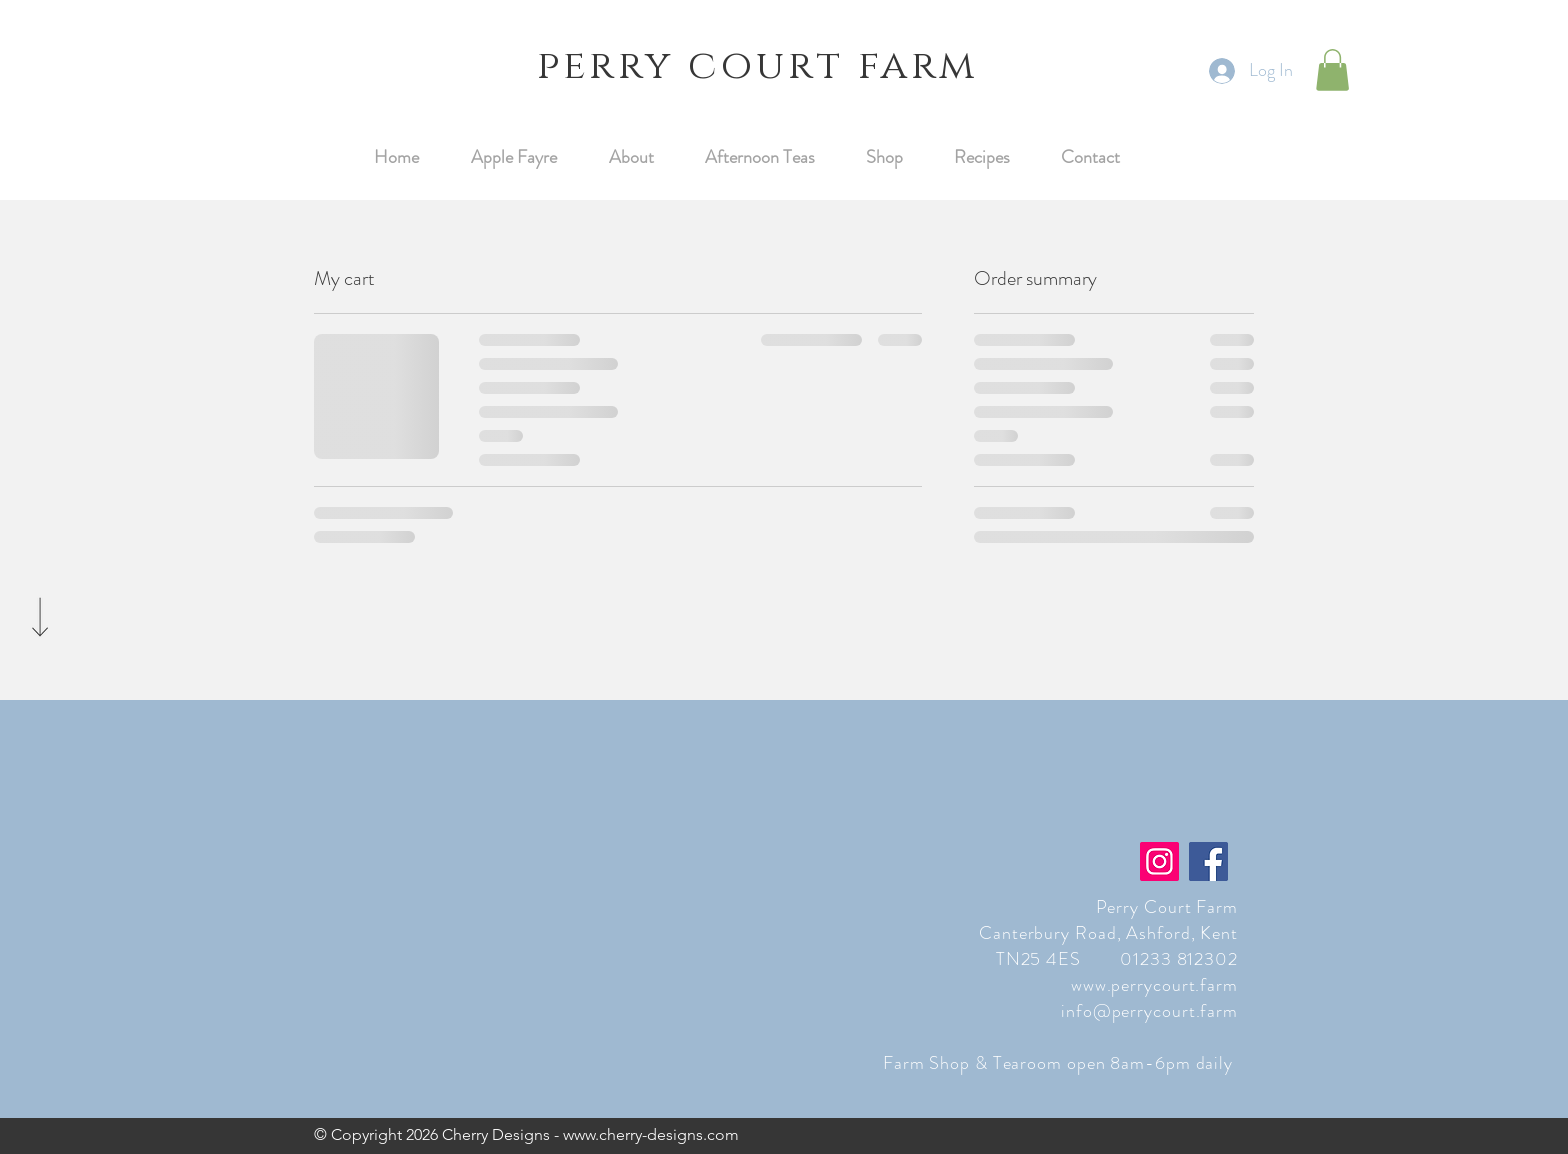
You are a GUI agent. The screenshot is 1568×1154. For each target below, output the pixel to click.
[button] (1332, 70)
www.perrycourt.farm (1154, 985)
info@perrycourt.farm (1149, 1011)
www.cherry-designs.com (651, 1134)
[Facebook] (1208, 861)
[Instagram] (1159, 861)
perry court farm (757, 66)
